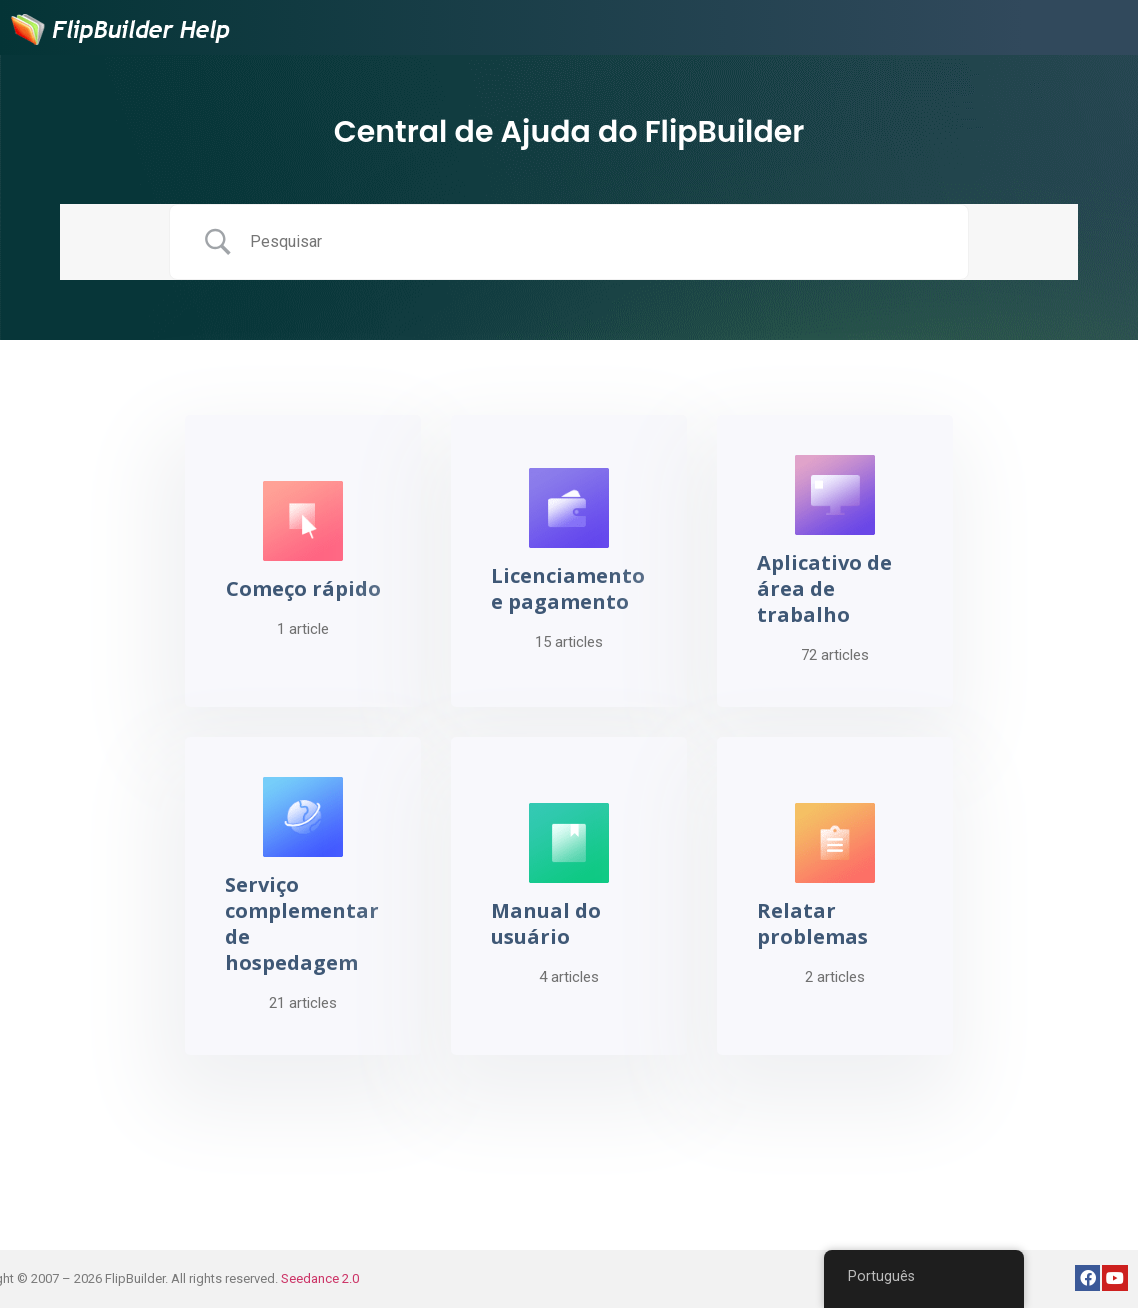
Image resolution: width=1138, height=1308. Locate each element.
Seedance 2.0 (320, 1278)
